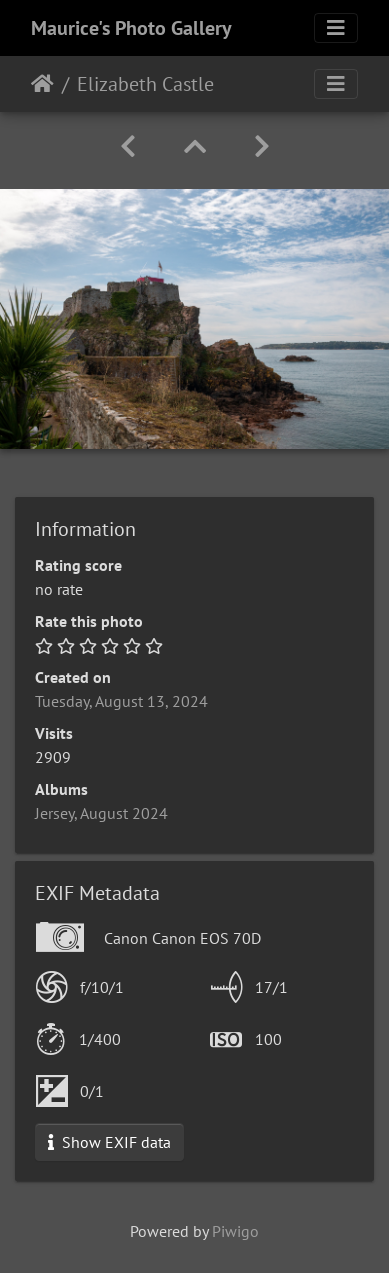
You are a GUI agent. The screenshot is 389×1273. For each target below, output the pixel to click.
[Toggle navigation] (336, 28)
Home (42, 84)
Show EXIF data (109, 1142)
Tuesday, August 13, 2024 (121, 701)
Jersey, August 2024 (101, 813)
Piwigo (235, 1231)
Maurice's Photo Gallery (131, 28)
